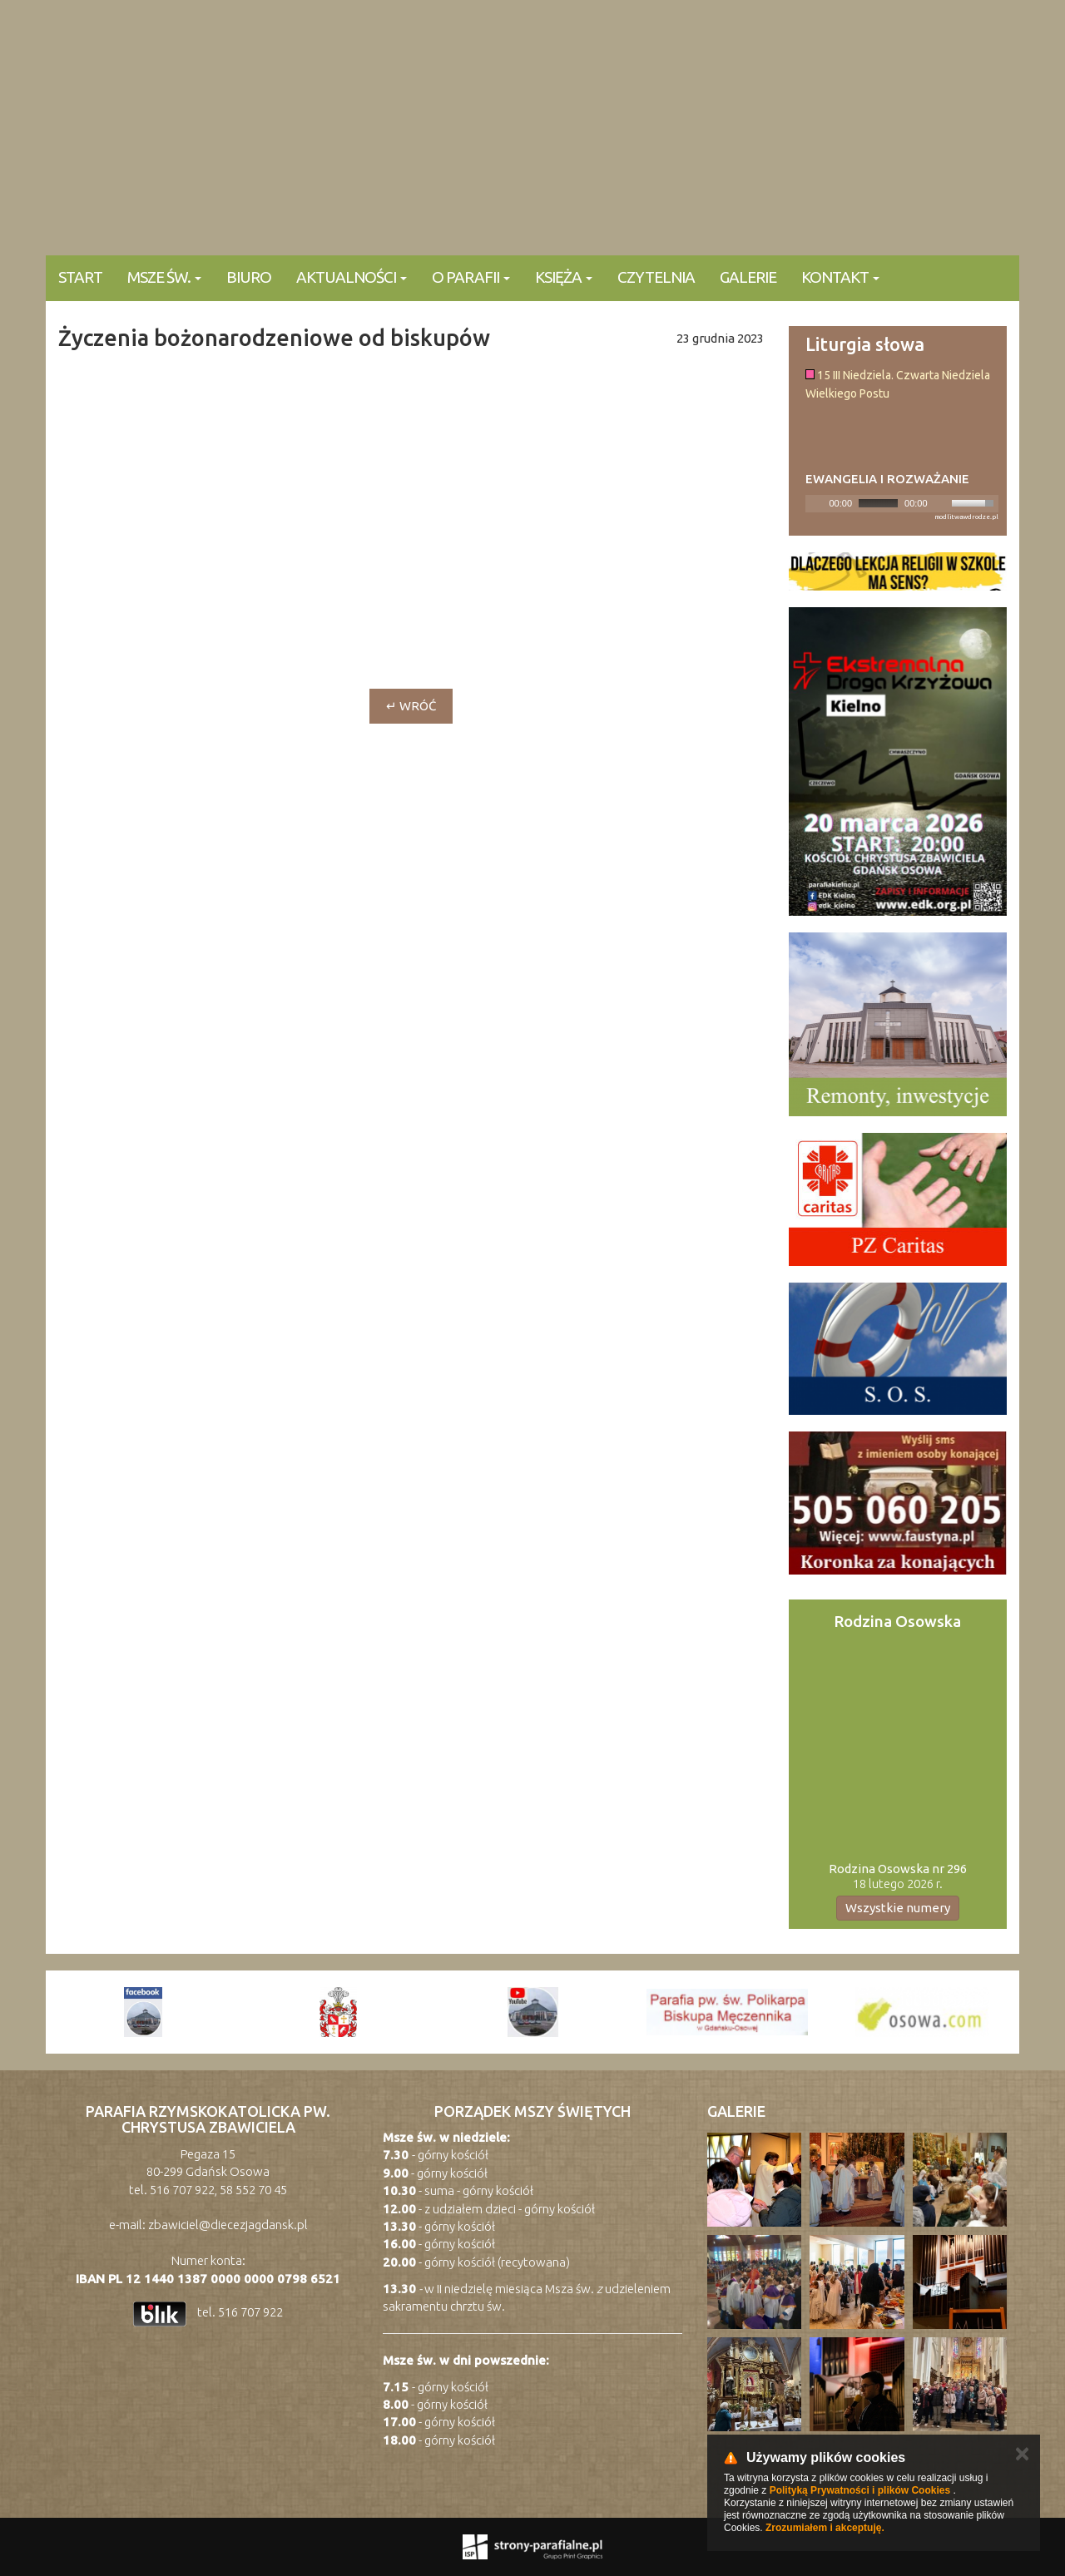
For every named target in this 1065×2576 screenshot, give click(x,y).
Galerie (748, 277)
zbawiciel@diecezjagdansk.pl (228, 2225)
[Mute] (941, 503)
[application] (902, 503)
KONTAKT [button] (840, 277)
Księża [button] (563, 277)
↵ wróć (411, 706)
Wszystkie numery (897, 1908)
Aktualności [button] (351, 277)
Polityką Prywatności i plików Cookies (860, 2490)
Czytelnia (656, 277)
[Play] (816, 503)
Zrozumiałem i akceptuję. (824, 2528)
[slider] (878, 503)
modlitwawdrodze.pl (966, 517)
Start (80, 277)
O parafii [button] (471, 277)
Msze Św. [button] (164, 277)
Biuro (248, 277)
